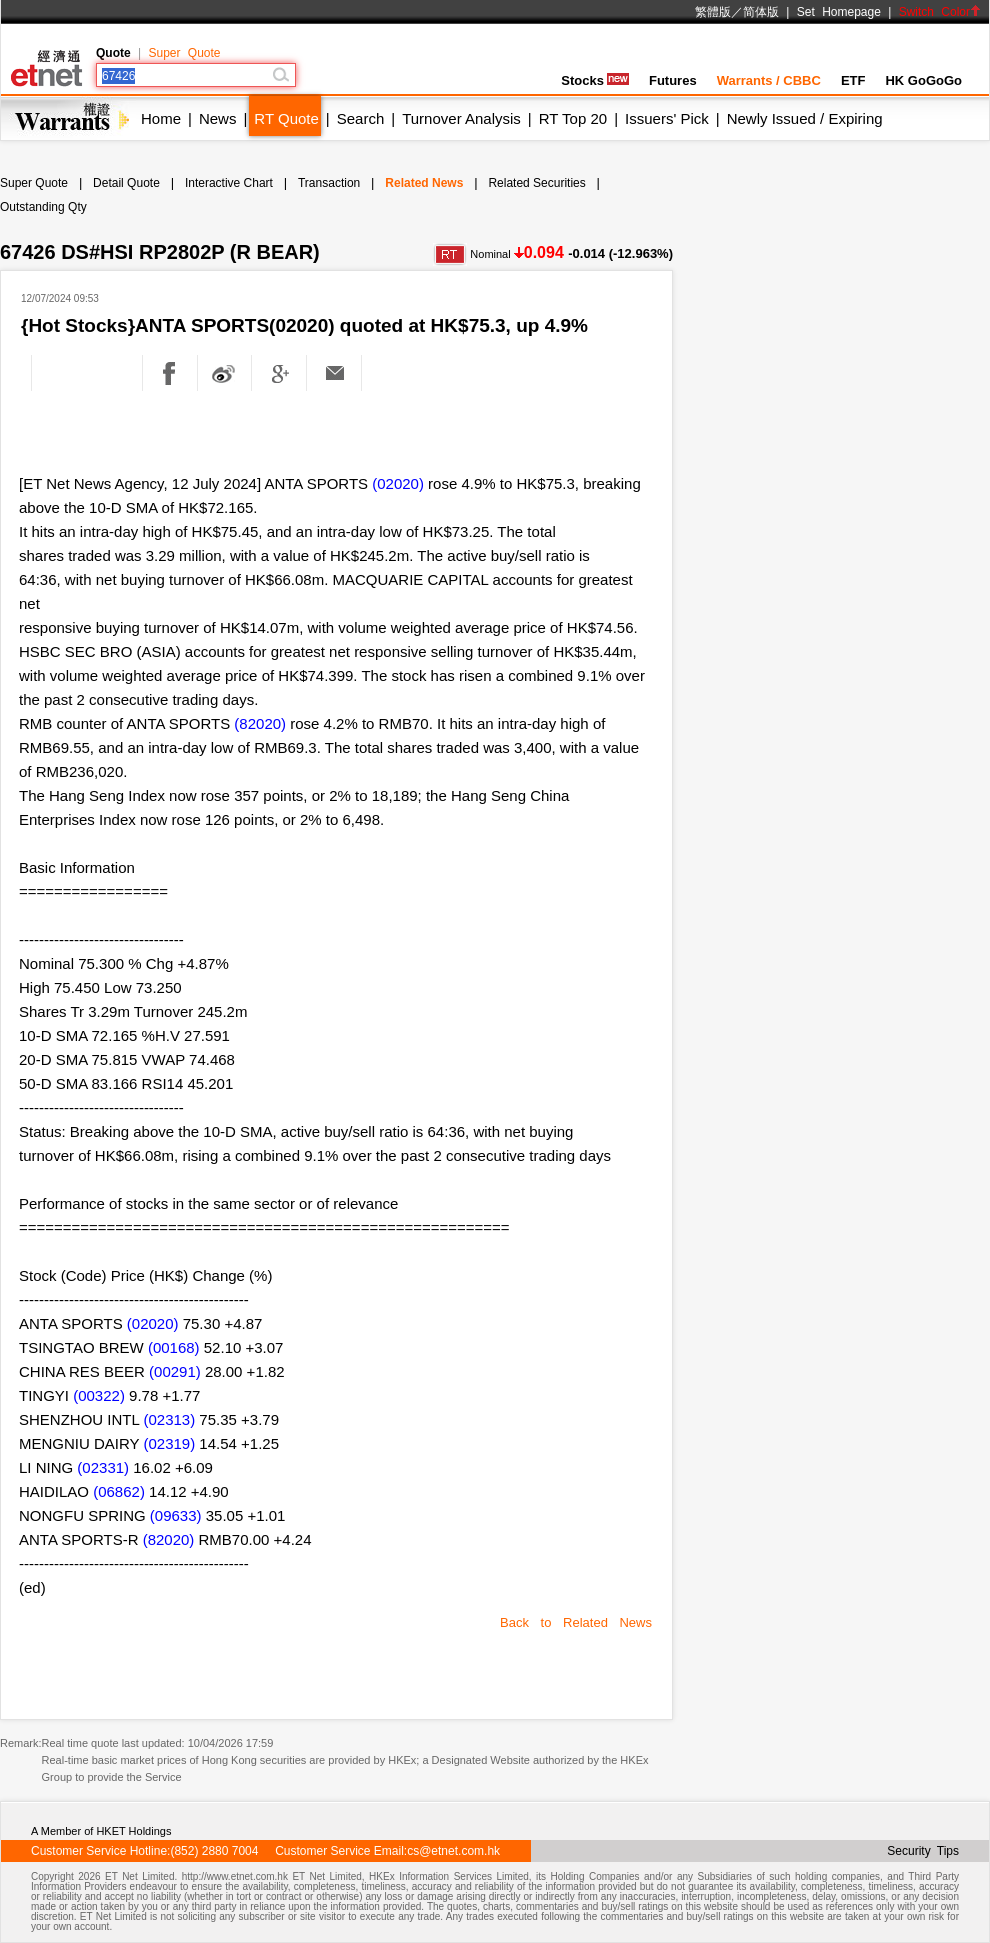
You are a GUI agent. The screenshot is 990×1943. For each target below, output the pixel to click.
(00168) (174, 1347)
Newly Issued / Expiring (805, 118)
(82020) (260, 723)
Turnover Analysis (461, 118)
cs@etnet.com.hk (453, 1851)
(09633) (176, 1515)
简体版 (761, 12)
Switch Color (940, 12)
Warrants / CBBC (769, 80)
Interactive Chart (229, 183)
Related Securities (536, 183)
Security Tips (923, 1851)
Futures (673, 80)
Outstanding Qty (43, 207)
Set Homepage (839, 12)
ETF (853, 80)
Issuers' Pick (667, 118)
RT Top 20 (573, 118)
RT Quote (286, 118)
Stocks (595, 80)
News (218, 118)
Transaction (329, 183)
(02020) (398, 483)
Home (161, 118)
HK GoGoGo (923, 80)
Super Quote (184, 53)
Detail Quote (126, 183)
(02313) (169, 1419)
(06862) (119, 1491)
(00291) (175, 1371)
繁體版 (713, 12)
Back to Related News (576, 1622)
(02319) (169, 1443)
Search (361, 118)
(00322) (99, 1395)
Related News (424, 183)
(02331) (103, 1467)
